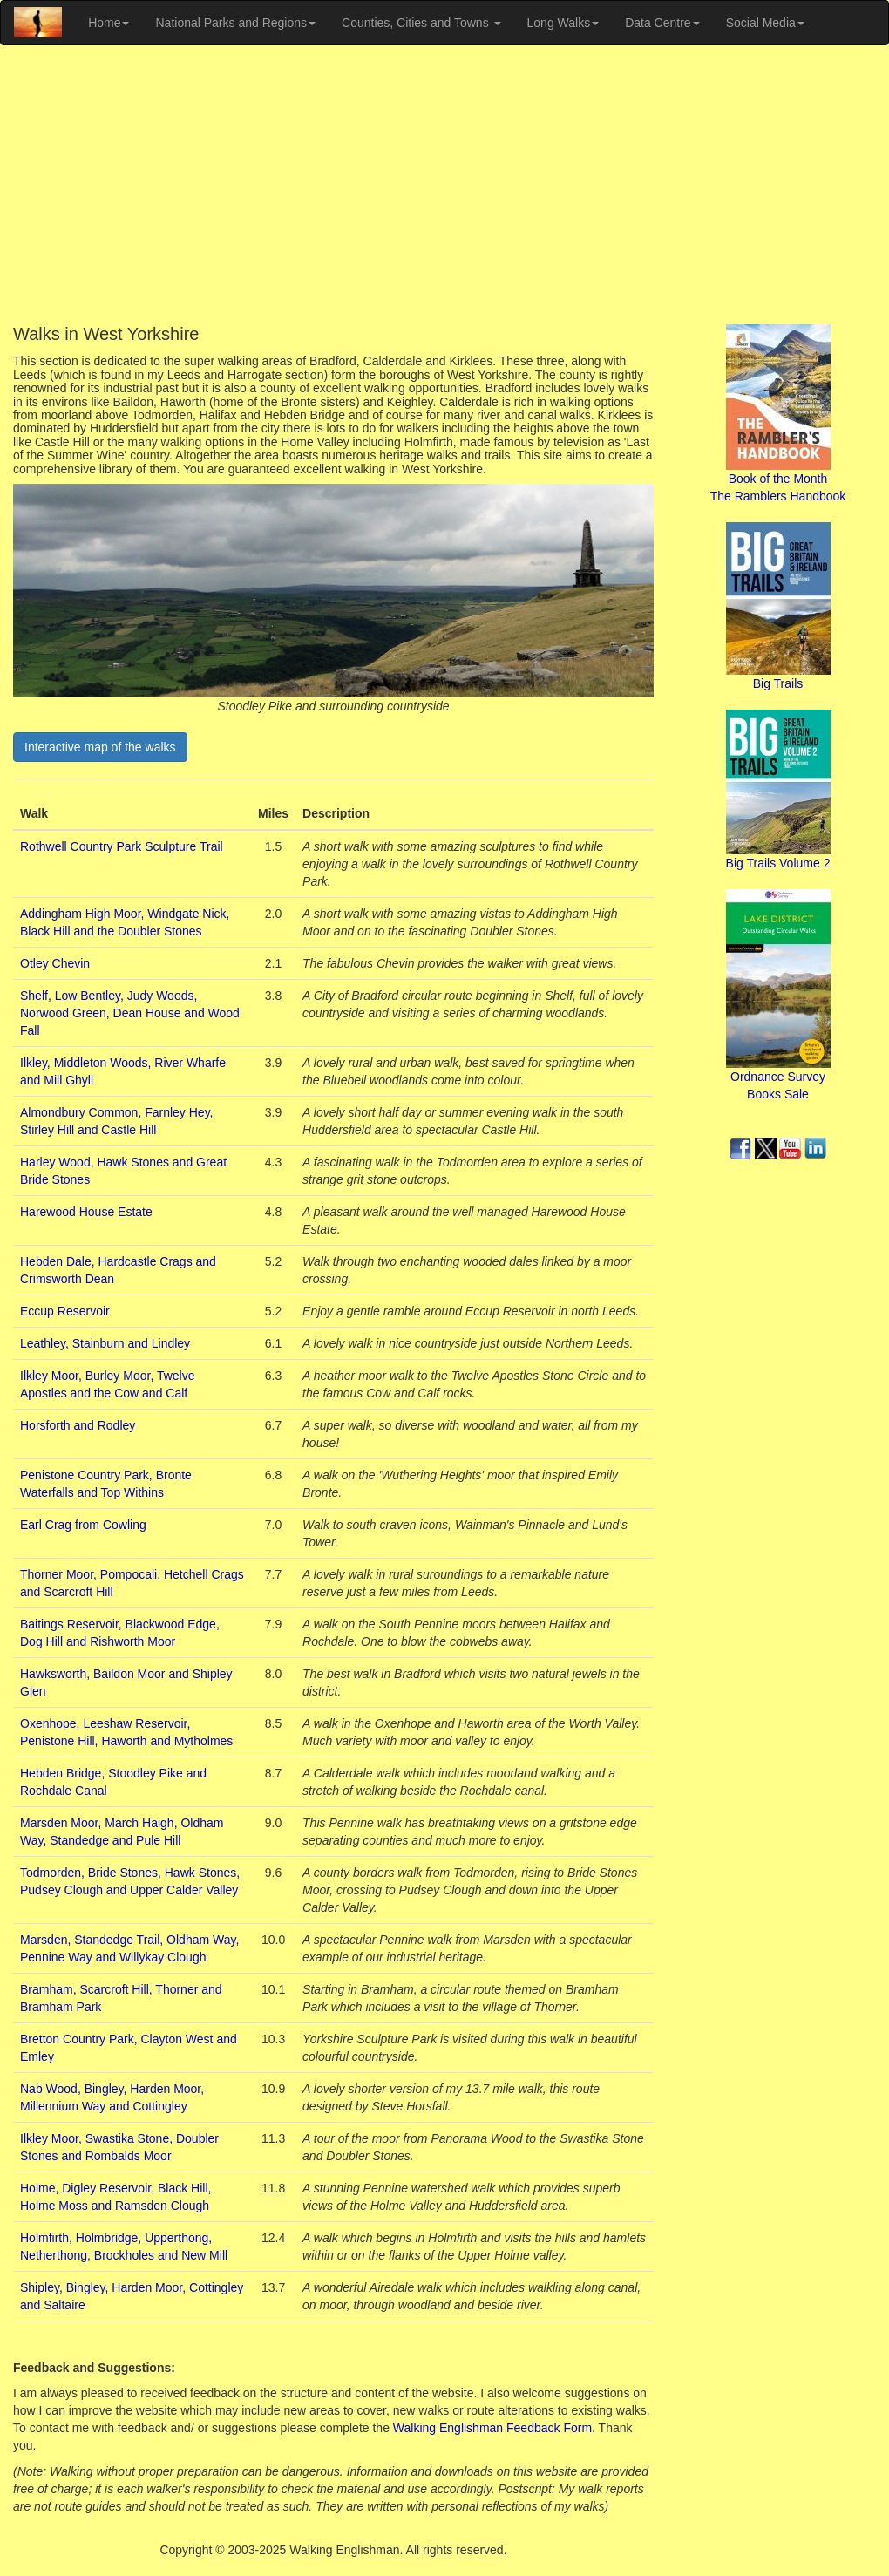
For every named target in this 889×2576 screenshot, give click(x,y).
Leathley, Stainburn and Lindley (105, 1343)
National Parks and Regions (235, 23)
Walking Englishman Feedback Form (492, 2428)
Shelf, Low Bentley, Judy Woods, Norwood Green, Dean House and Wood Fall (130, 1013)
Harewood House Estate (86, 1212)
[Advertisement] (444, 185)
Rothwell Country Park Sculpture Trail (121, 846)
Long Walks (563, 23)
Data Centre (662, 23)
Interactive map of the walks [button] (100, 747)
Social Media (765, 23)
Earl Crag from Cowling (83, 1525)
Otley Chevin (55, 963)
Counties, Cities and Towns (421, 23)
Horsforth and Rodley (77, 1425)
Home (108, 23)
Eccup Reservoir (65, 1311)
